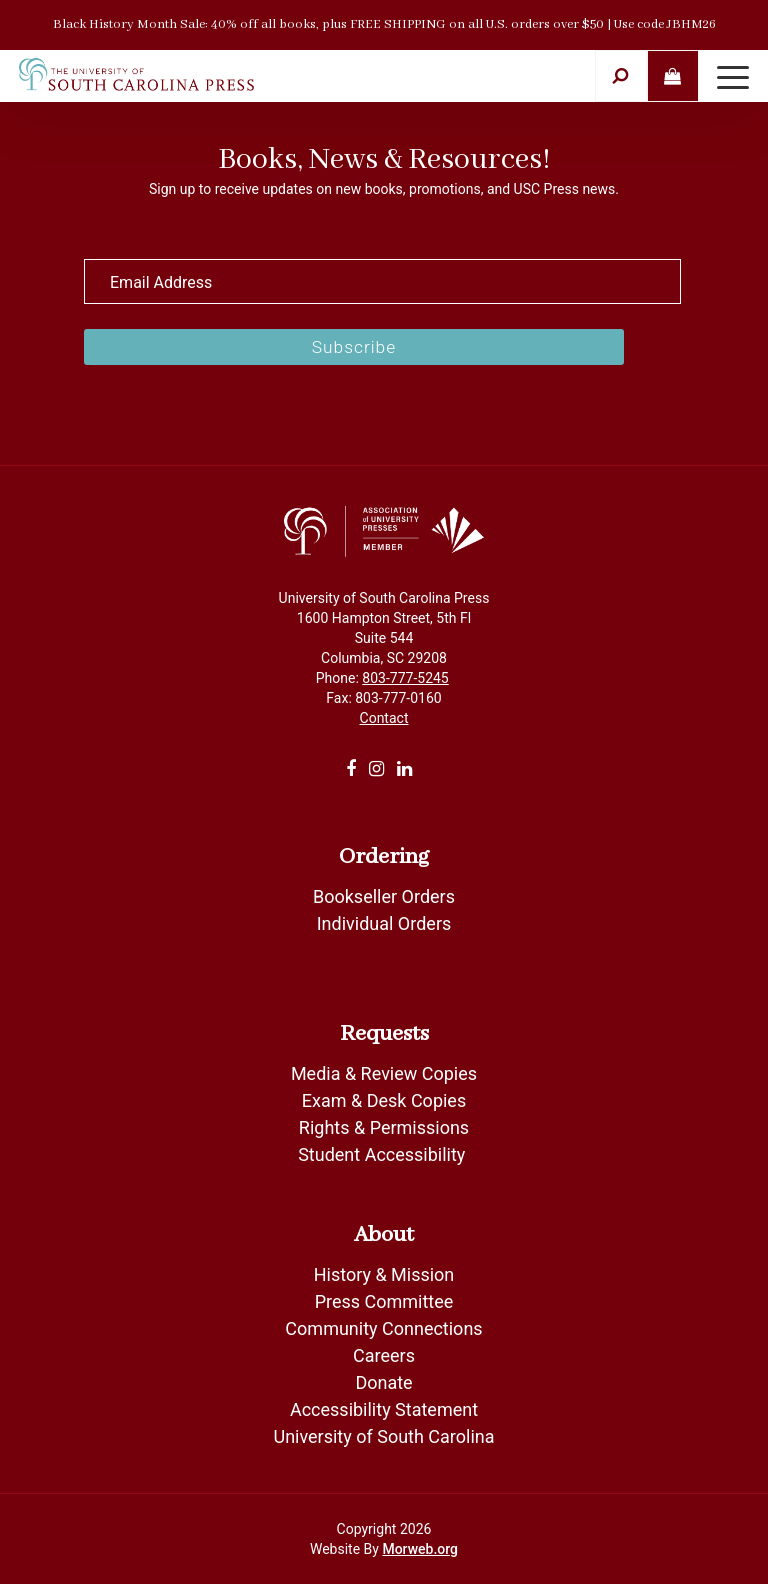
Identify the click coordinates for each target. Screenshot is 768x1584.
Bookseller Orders (384, 896)
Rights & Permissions (384, 1127)
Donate (383, 1382)
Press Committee (384, 1301)
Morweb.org (420, 1549)
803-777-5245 (405, 678)
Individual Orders (384, 923)
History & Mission (384, 1274)
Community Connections (383, 1328)
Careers (384, 1355)
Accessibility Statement (384, 1409)
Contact (384, 718)
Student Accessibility (384, 1154)
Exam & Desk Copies (384, 1100)
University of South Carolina (383, 1436)
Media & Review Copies (384, 1073)
